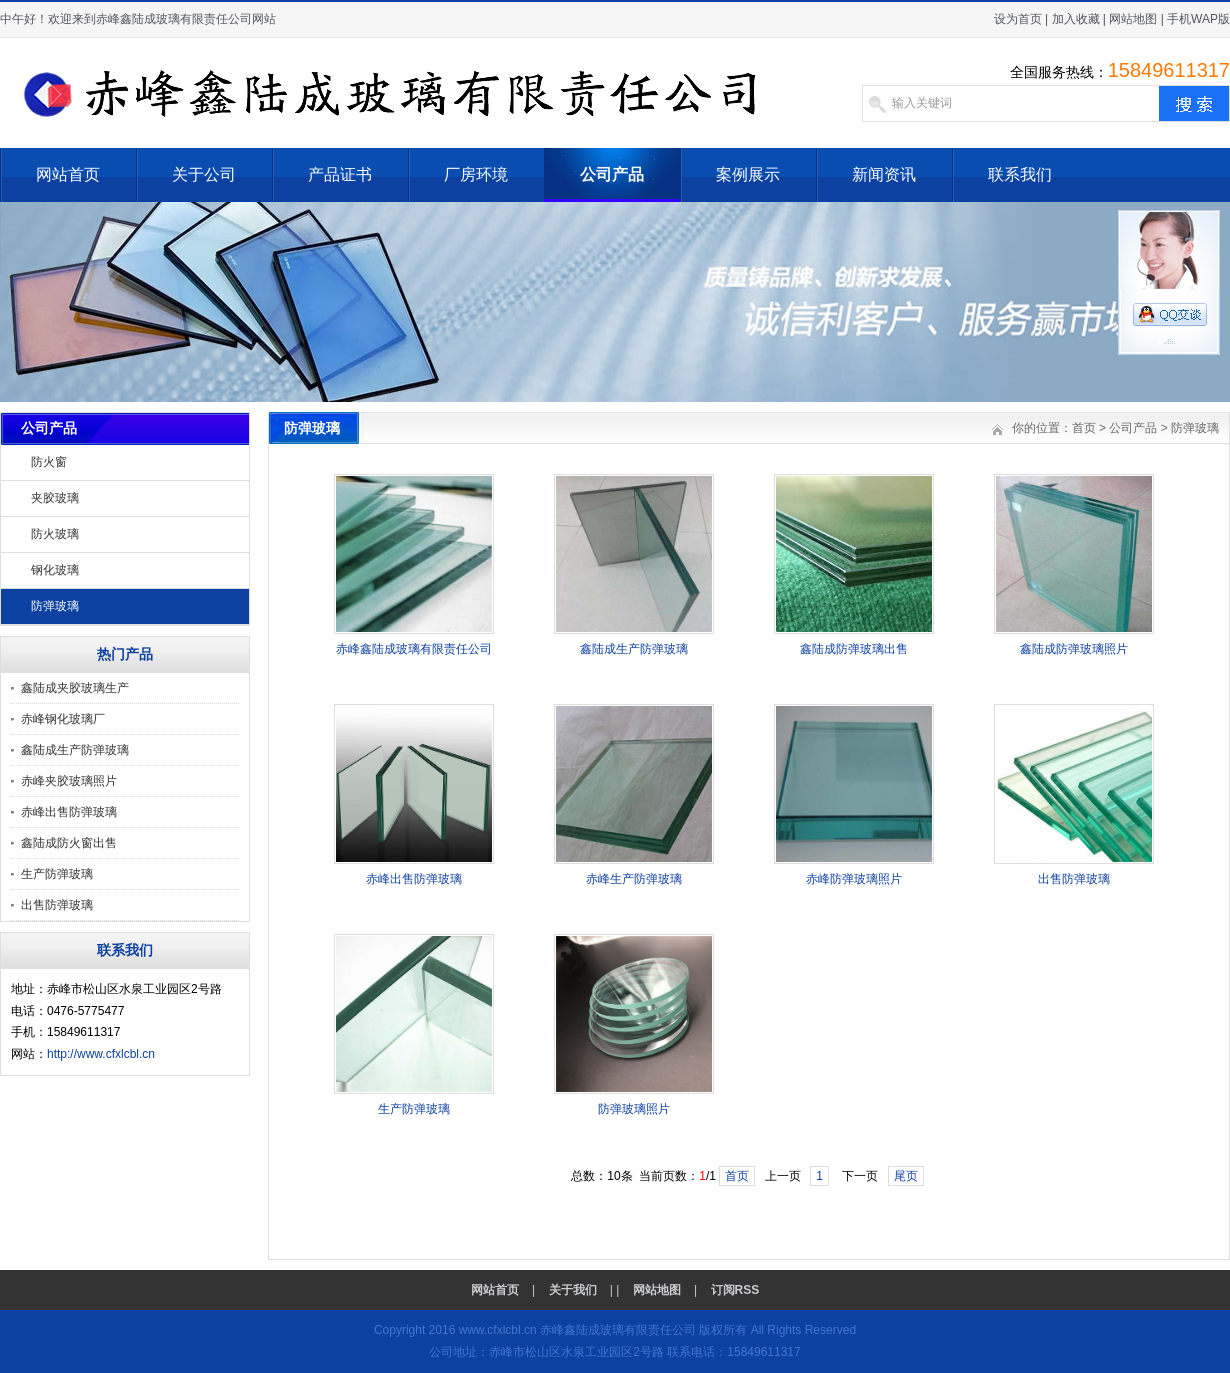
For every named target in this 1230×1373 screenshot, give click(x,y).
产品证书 (340, 174)
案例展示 (748, 174)
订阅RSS (735, 1290)
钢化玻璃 (55, 570)
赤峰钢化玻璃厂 (63, 719)
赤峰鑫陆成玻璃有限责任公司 (414, 649)
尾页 (906, 1176)
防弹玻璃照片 (634, 1109)
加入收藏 (1076, 19)
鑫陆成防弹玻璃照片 (1074, 649)
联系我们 (1020, 174)
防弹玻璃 (55, 606)
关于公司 (204, 174)
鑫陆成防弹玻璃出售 (854, 649)
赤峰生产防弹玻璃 (634, 879)
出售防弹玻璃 (57, 905)
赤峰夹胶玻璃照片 (69, 781)
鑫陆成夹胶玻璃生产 (75, 688)
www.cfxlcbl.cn (498, 1330)
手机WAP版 (1198, 19)
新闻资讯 (884, 174)
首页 (1084, 428)
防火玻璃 (55, 534)
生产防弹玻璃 (57, 874)
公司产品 (612, 174)
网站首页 (68, 174)
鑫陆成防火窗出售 (69, 843)
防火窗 (49, 462)
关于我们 (573, 1290)
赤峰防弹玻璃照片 (854, 879)
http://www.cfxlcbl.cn (101, 1054)
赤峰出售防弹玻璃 (69, 812)
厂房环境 (476, 174)
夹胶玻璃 (55, 498)
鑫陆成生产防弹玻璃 (75, 750)
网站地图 (1133, 19)
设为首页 (1018, 19)
